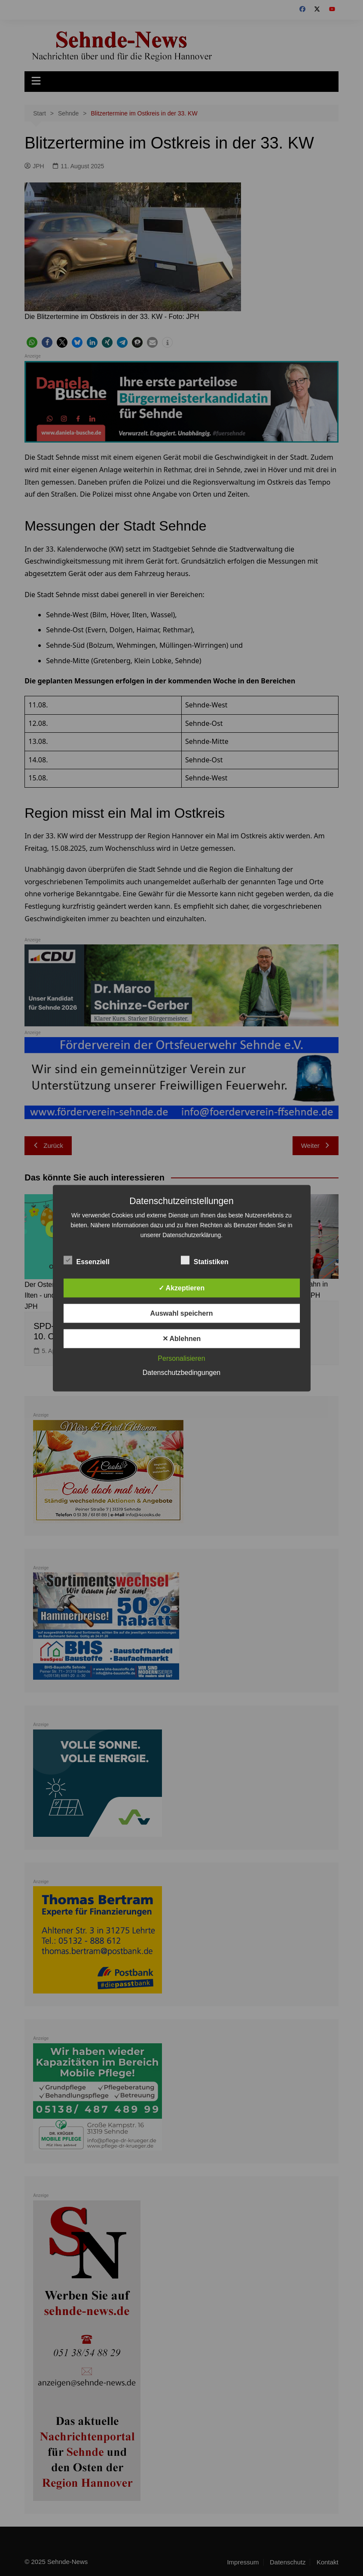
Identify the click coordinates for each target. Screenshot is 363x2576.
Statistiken (205, 1260)
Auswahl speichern (181, 1313)
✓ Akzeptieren (182, 1287)
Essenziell (87, 1260)
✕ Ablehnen (181, 1338)
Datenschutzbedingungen (181, 1372)
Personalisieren (181, 1358)
